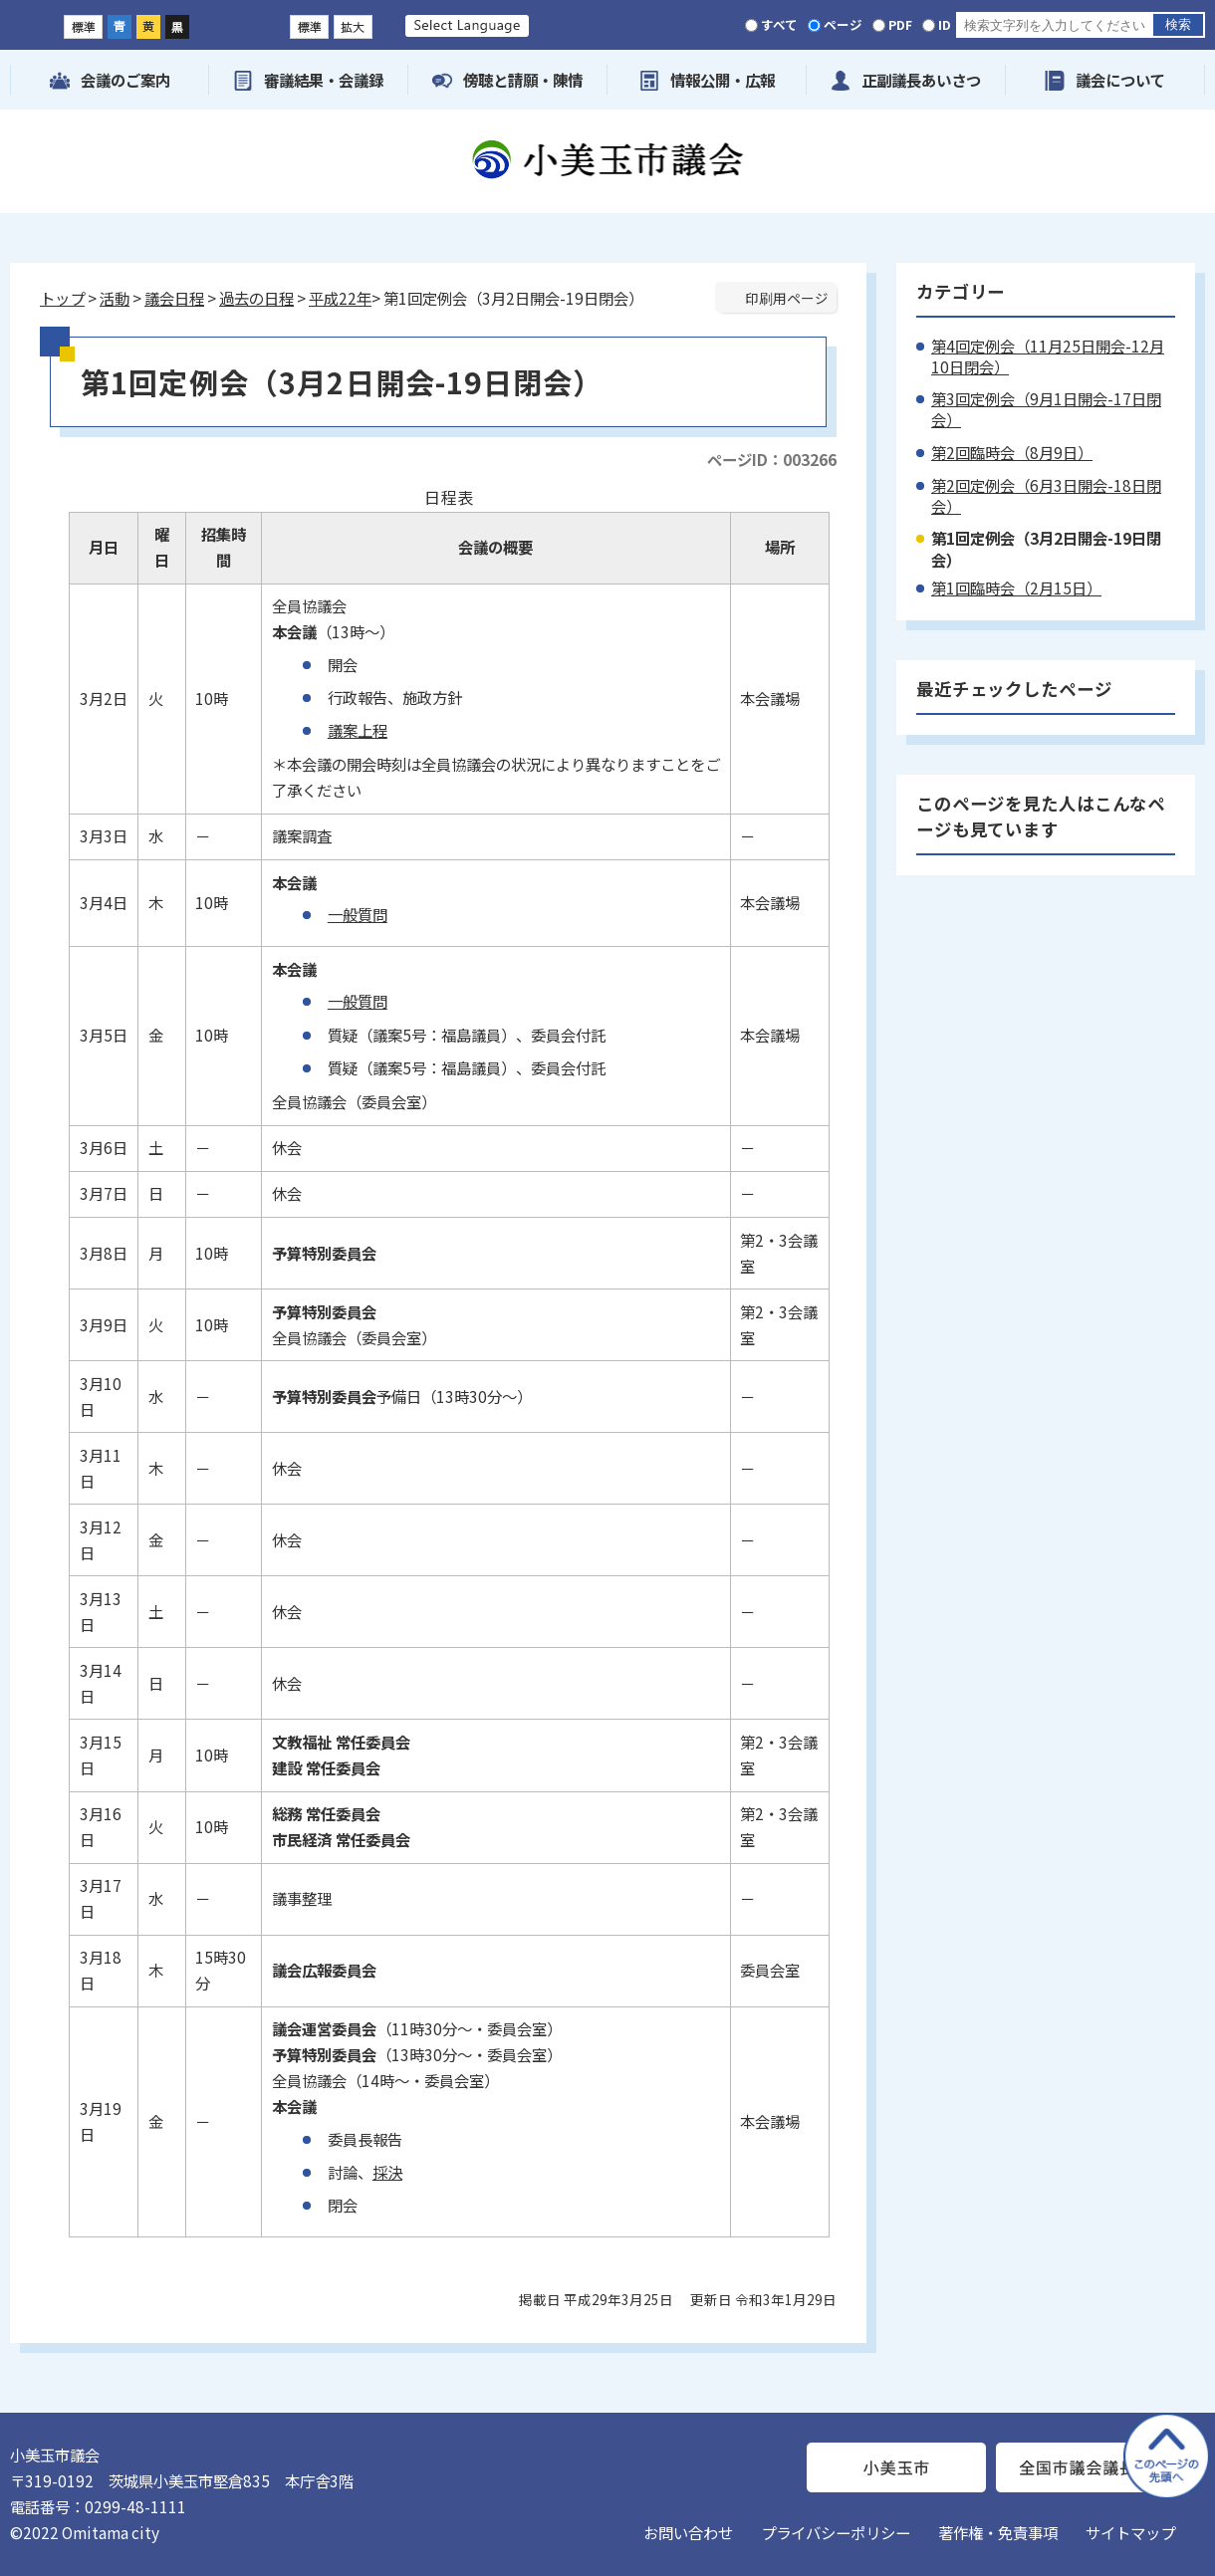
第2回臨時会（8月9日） (1012, 452)
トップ (62, 298)
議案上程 (357, 730)
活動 (114, 298)
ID (944, 24)
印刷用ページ (787, 298)
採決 (387, 2172)
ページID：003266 (772, 459)
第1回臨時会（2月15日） (1016, 587)
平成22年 (340, 298)
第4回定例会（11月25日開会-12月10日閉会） (1047, 356)
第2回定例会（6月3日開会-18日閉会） (1046, 495)
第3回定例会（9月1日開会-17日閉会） (1046, 408)
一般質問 (357, 914)
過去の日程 (256, 298)
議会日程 (174, 298)
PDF (900, 24)
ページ (843, 24)
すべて (779, 24)
